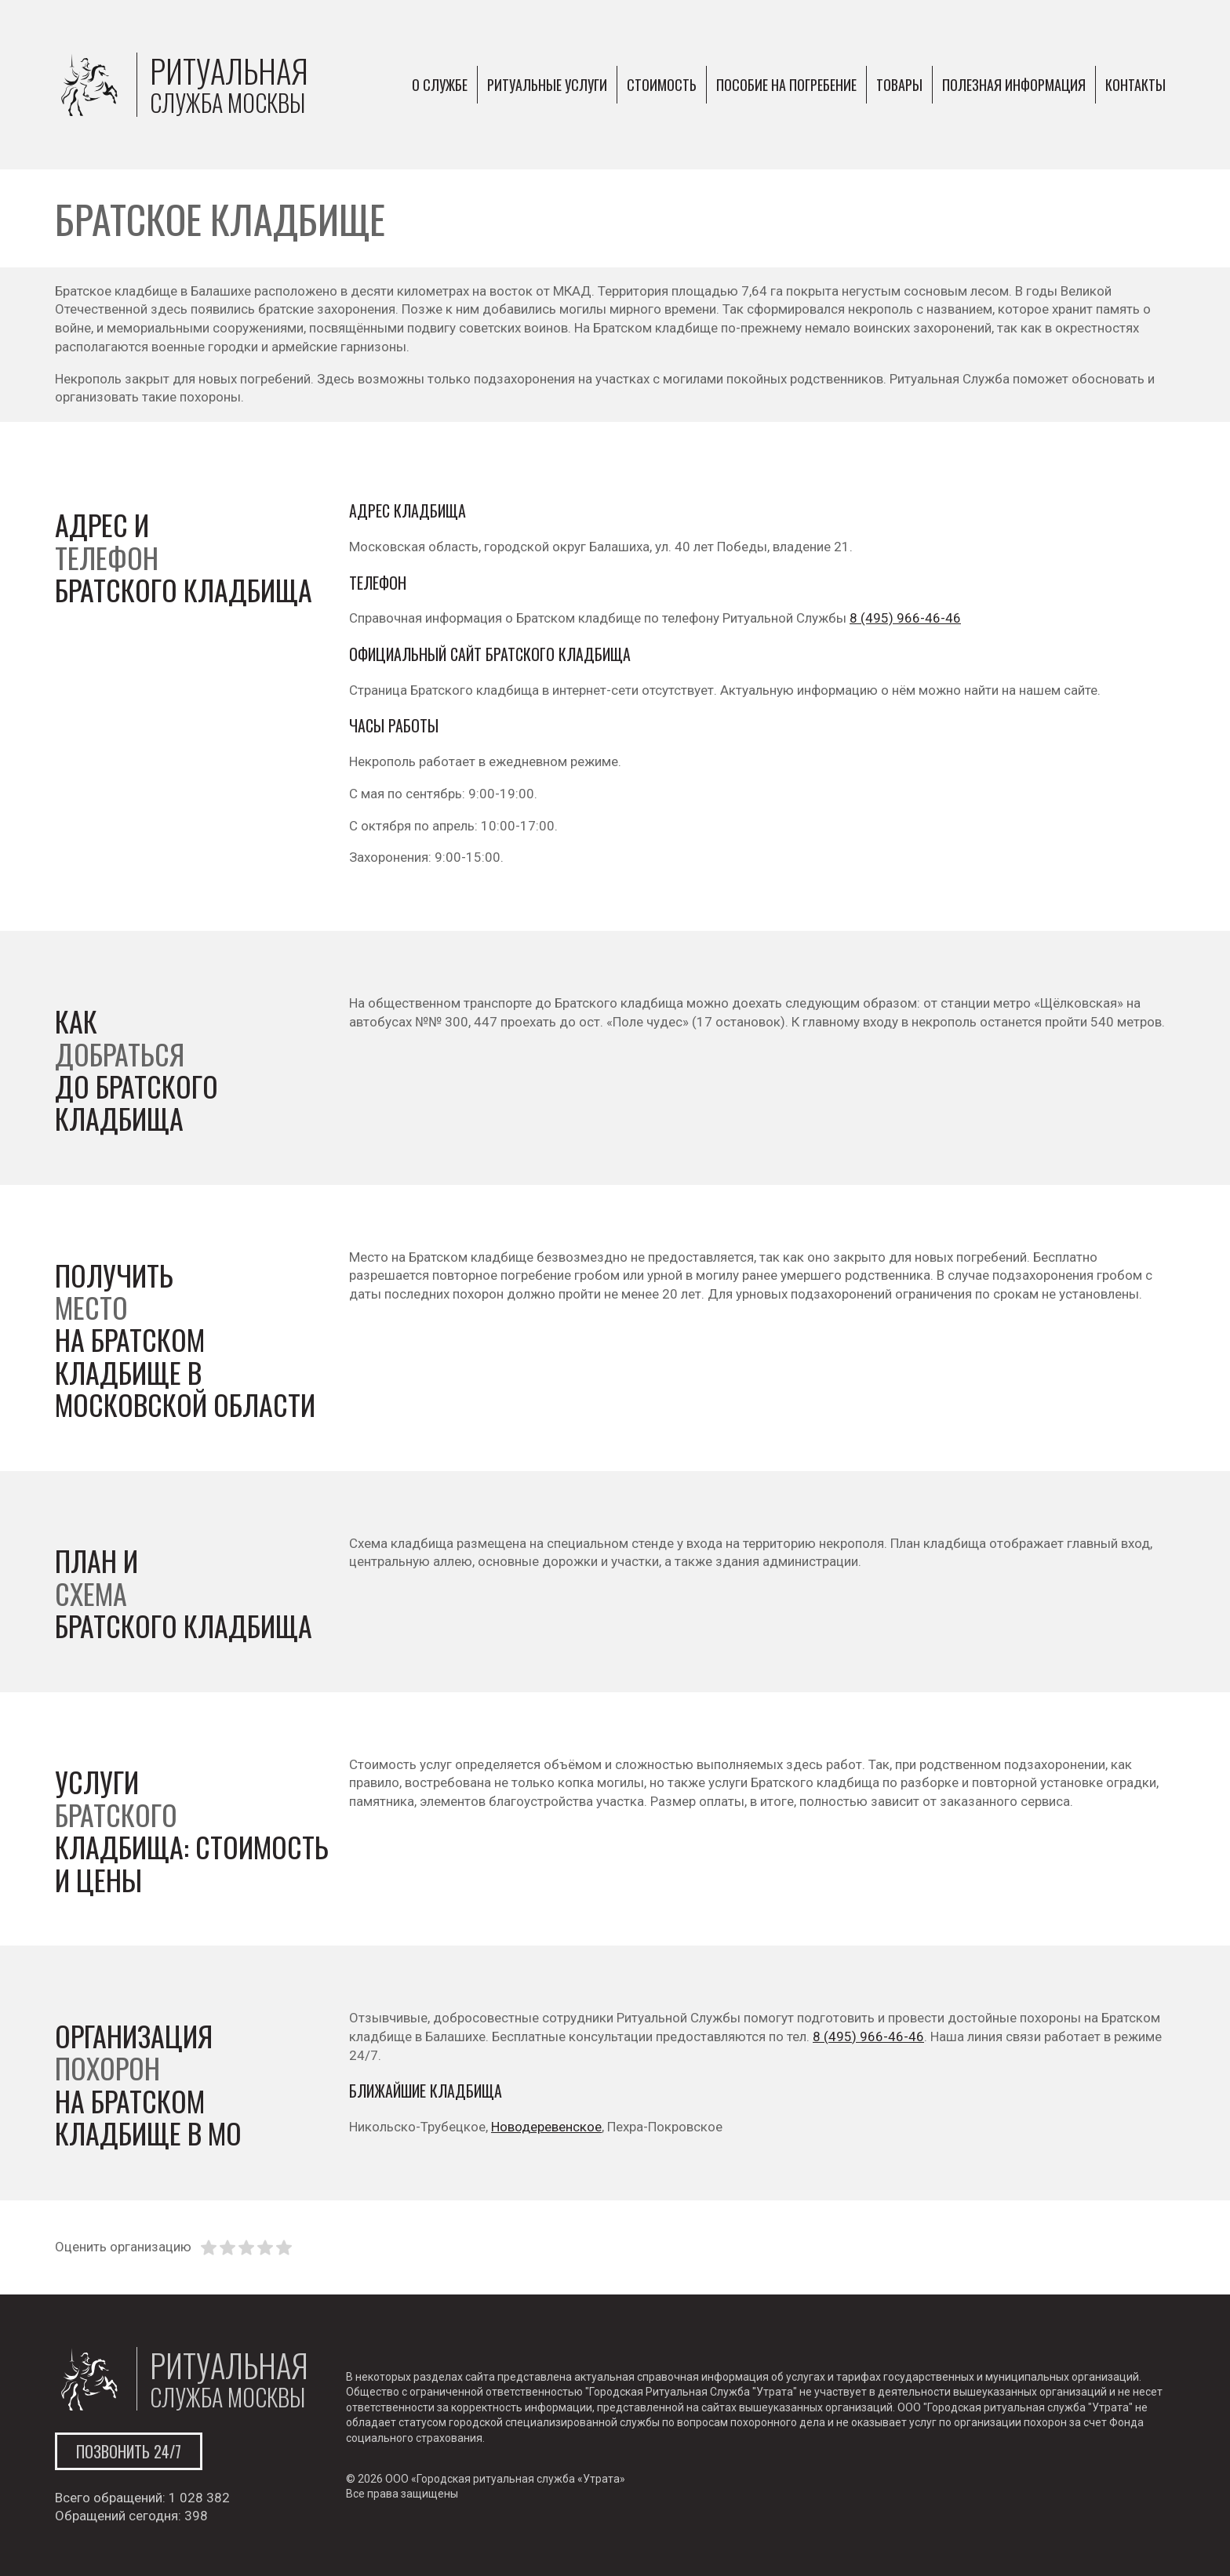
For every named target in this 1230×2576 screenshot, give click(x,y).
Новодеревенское (546, 2127)
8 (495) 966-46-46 (905, 618)
